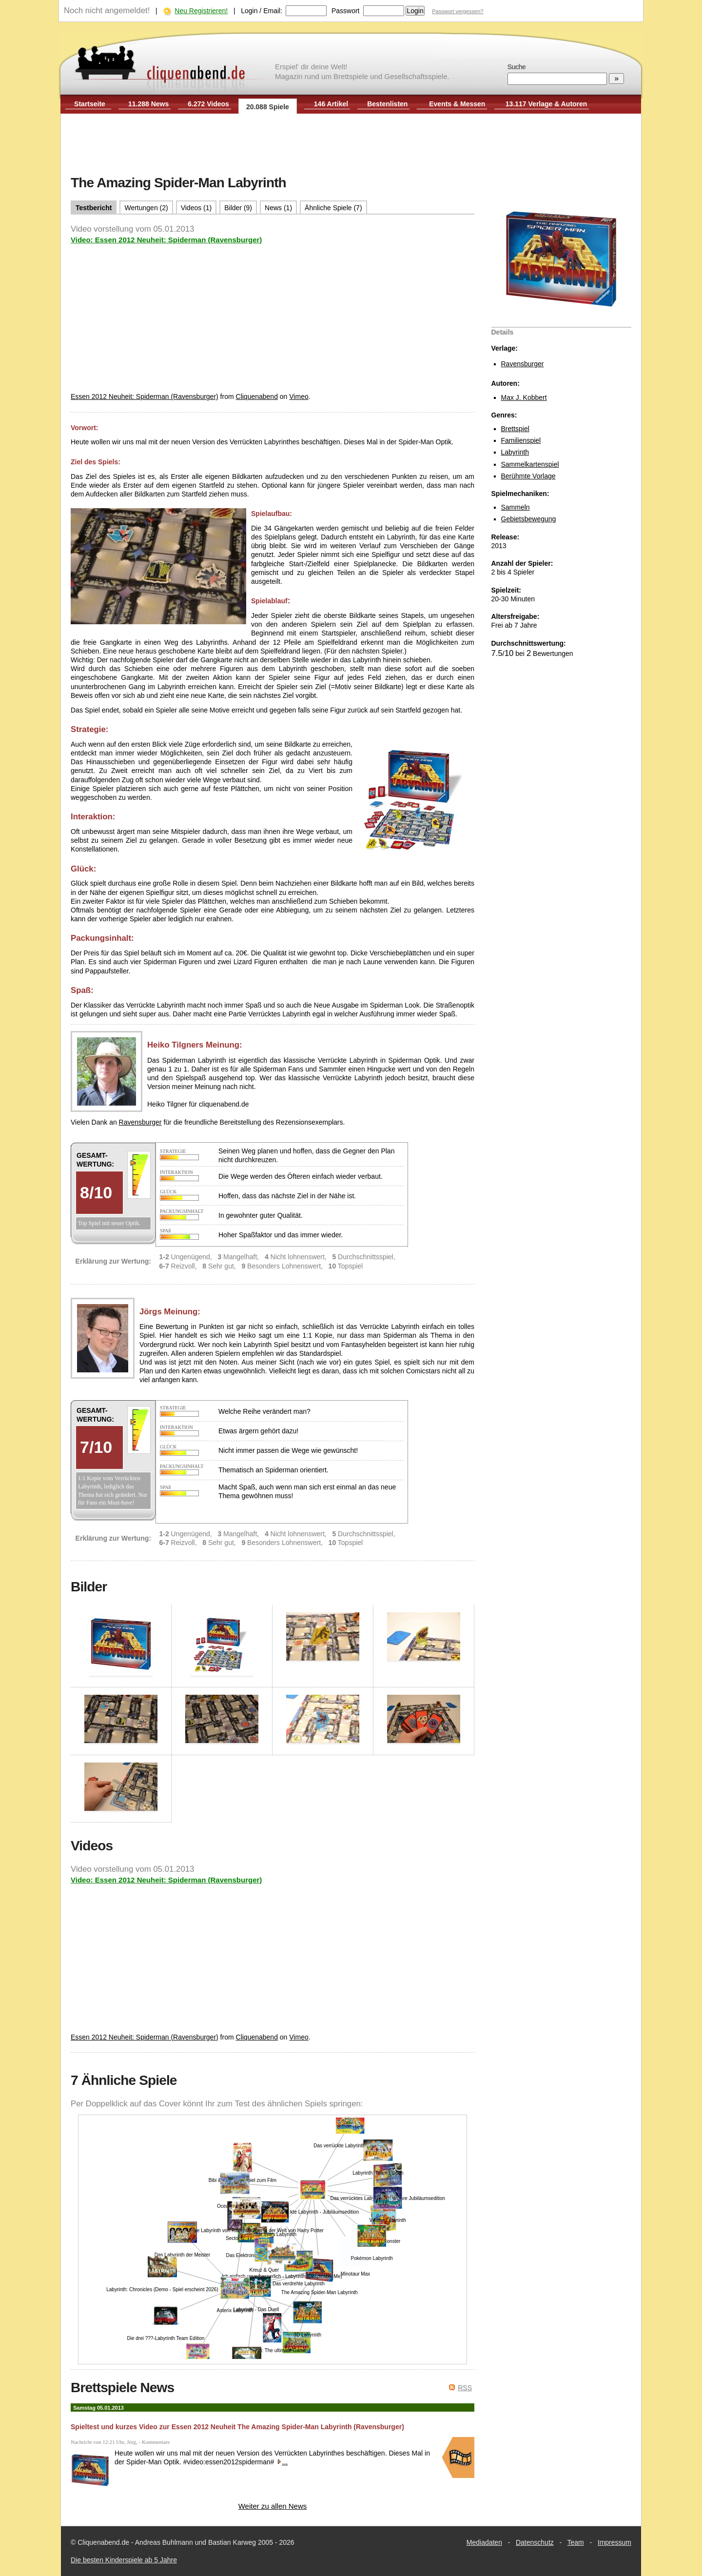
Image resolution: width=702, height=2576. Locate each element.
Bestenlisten (387, 104)
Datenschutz (535, 2542)
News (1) (278, 208)
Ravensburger (522, 364)
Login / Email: (261, 11)
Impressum (614, 2542)
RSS (465, 2388)
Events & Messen (457, 104)
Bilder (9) (238, 208)
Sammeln (515, 507)
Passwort (346, 11)
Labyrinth (515, 452)
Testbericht (94, 208)
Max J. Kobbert (524, 397)
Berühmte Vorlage (528, 476)
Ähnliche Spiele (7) (333, 208)
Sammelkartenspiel (530, 464)
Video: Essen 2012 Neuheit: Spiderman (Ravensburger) (166, 240)
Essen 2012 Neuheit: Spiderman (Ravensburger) (144, 396)
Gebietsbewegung (528, 519)
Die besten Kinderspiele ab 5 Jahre (124, 2560)
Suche (516, 67)
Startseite (89, 104)
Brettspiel (515, 429)
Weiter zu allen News (272, 2506)
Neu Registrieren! (201, 11)
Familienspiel (521, 440)
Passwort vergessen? (457, 11)
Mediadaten (484, 2542)
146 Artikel (331, 104)
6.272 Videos (208, 104)
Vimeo (298, 396)
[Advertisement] (351, 145)
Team (575, 2542)
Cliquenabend (257, 396)
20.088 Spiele (267, 107)
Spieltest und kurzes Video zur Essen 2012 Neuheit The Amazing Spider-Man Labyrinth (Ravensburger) (237, 2427)
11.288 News (148, 104)
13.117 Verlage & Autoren (546, 104)
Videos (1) (196, 208)
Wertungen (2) (146, 208)
